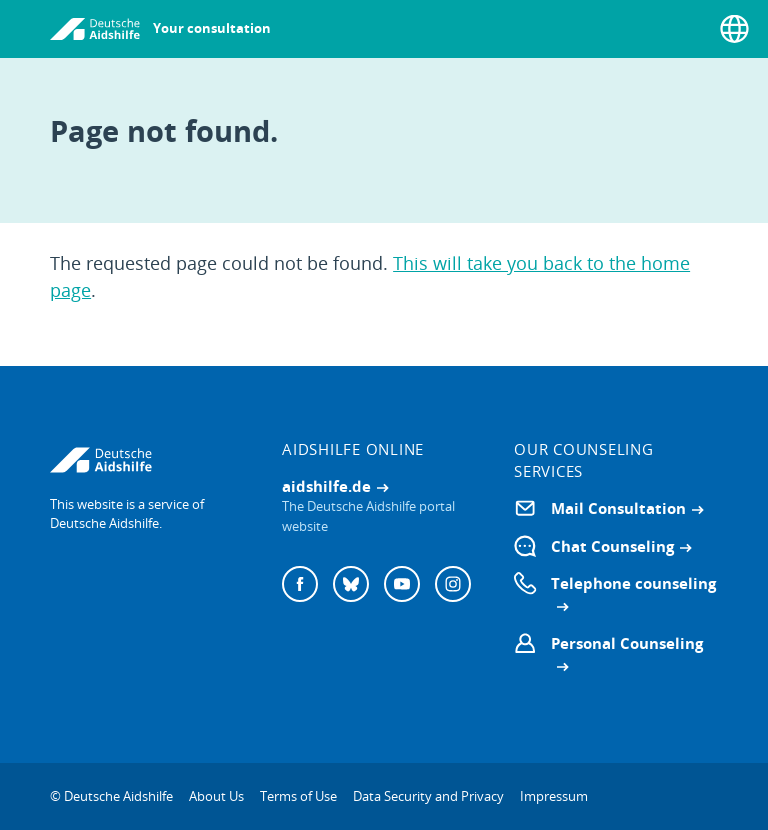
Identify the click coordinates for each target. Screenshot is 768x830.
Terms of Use (298, 796)
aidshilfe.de (326, 486)
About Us (216, 796)
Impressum (554, 796)
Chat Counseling (612, 546)
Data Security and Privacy (428, 796)
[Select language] (734, 29)
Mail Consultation (618, 508)
